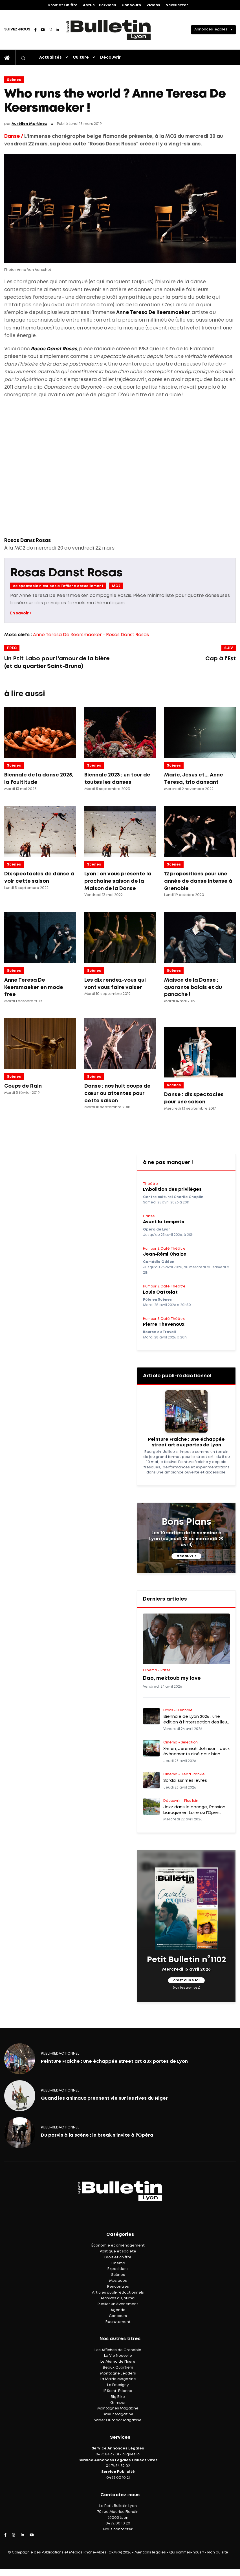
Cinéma (118, 2263)
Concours (131, 5)
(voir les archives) (186, 1987)
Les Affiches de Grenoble (117, 2350)
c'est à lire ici (186, 1980)
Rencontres (118, 2286)
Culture (81, 57)
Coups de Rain (23, 1086)
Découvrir (110, 57)
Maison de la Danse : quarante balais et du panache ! (193, 987)
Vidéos (153, 5)
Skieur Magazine (118, 2414)
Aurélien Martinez (29, 123)
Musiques (118, 2280)
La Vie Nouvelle (118, 2355)
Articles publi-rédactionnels (118, 2292)
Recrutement (118, 2321)
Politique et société (118, 2251)
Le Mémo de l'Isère (117, 2361)
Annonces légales (211, 29)
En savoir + (21, 613)
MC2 (116, 586)
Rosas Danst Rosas (66, 573)
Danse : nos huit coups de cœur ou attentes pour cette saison (117, 1093)
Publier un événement (118, 2304)
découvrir (186, 1556)
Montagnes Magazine (117, 2408)
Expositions (118, 2268)
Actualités (50, 57)
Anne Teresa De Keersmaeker (67, 635)
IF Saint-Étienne (118, 2391)
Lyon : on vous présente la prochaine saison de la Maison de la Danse (117, 881)
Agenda (118, 2310)
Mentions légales (150, 2552)
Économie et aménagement (118, 2245)
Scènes (14, 79)
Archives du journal (117, 2298)
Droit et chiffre (117, 2257)
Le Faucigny (118, 2385)
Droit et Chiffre (63, 5)
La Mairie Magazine (118, 2379)
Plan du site (217, 2552)
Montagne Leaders (118, 2373)
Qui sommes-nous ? (186, 2552)
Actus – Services (99, 5)
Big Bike (118, 2396)
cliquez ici (131, 2454)
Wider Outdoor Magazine (118, 2420)
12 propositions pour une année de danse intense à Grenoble (198, 881)
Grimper (118, 2402)
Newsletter (177, 5)
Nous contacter (118, 2529)
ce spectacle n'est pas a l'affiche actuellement (58, 586)
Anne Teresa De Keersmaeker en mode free (33, 987)
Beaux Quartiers (118, 2367)
